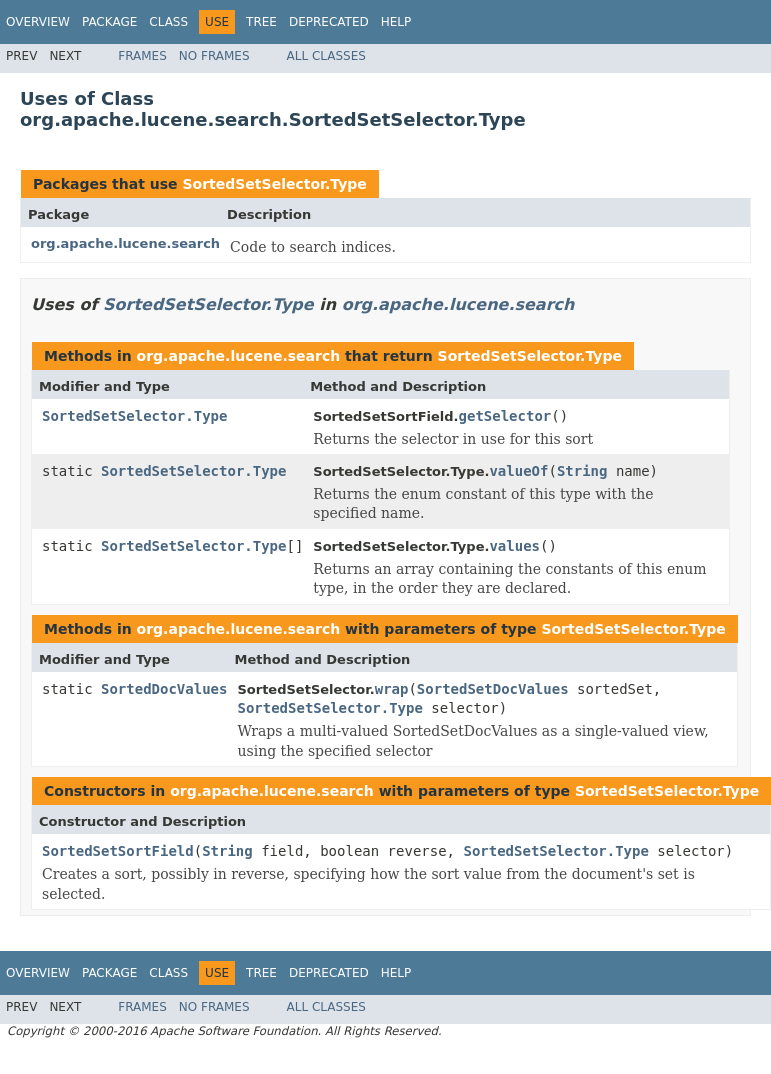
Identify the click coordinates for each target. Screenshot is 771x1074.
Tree (261, 22)
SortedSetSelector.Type (274, 184)
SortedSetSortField (118, 851)
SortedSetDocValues (493, 689)
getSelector (505, 416)
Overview (38, 22)
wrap (392, 689)
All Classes (326, 56)
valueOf (518, 471)
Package (109, 22)
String (582, 471)
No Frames (214, 56)
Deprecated (329, 22)
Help (396, 22)
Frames (142, 56)
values (514, 546)
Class (168, 22)
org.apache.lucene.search (125, 243)
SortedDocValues (164, 689)
